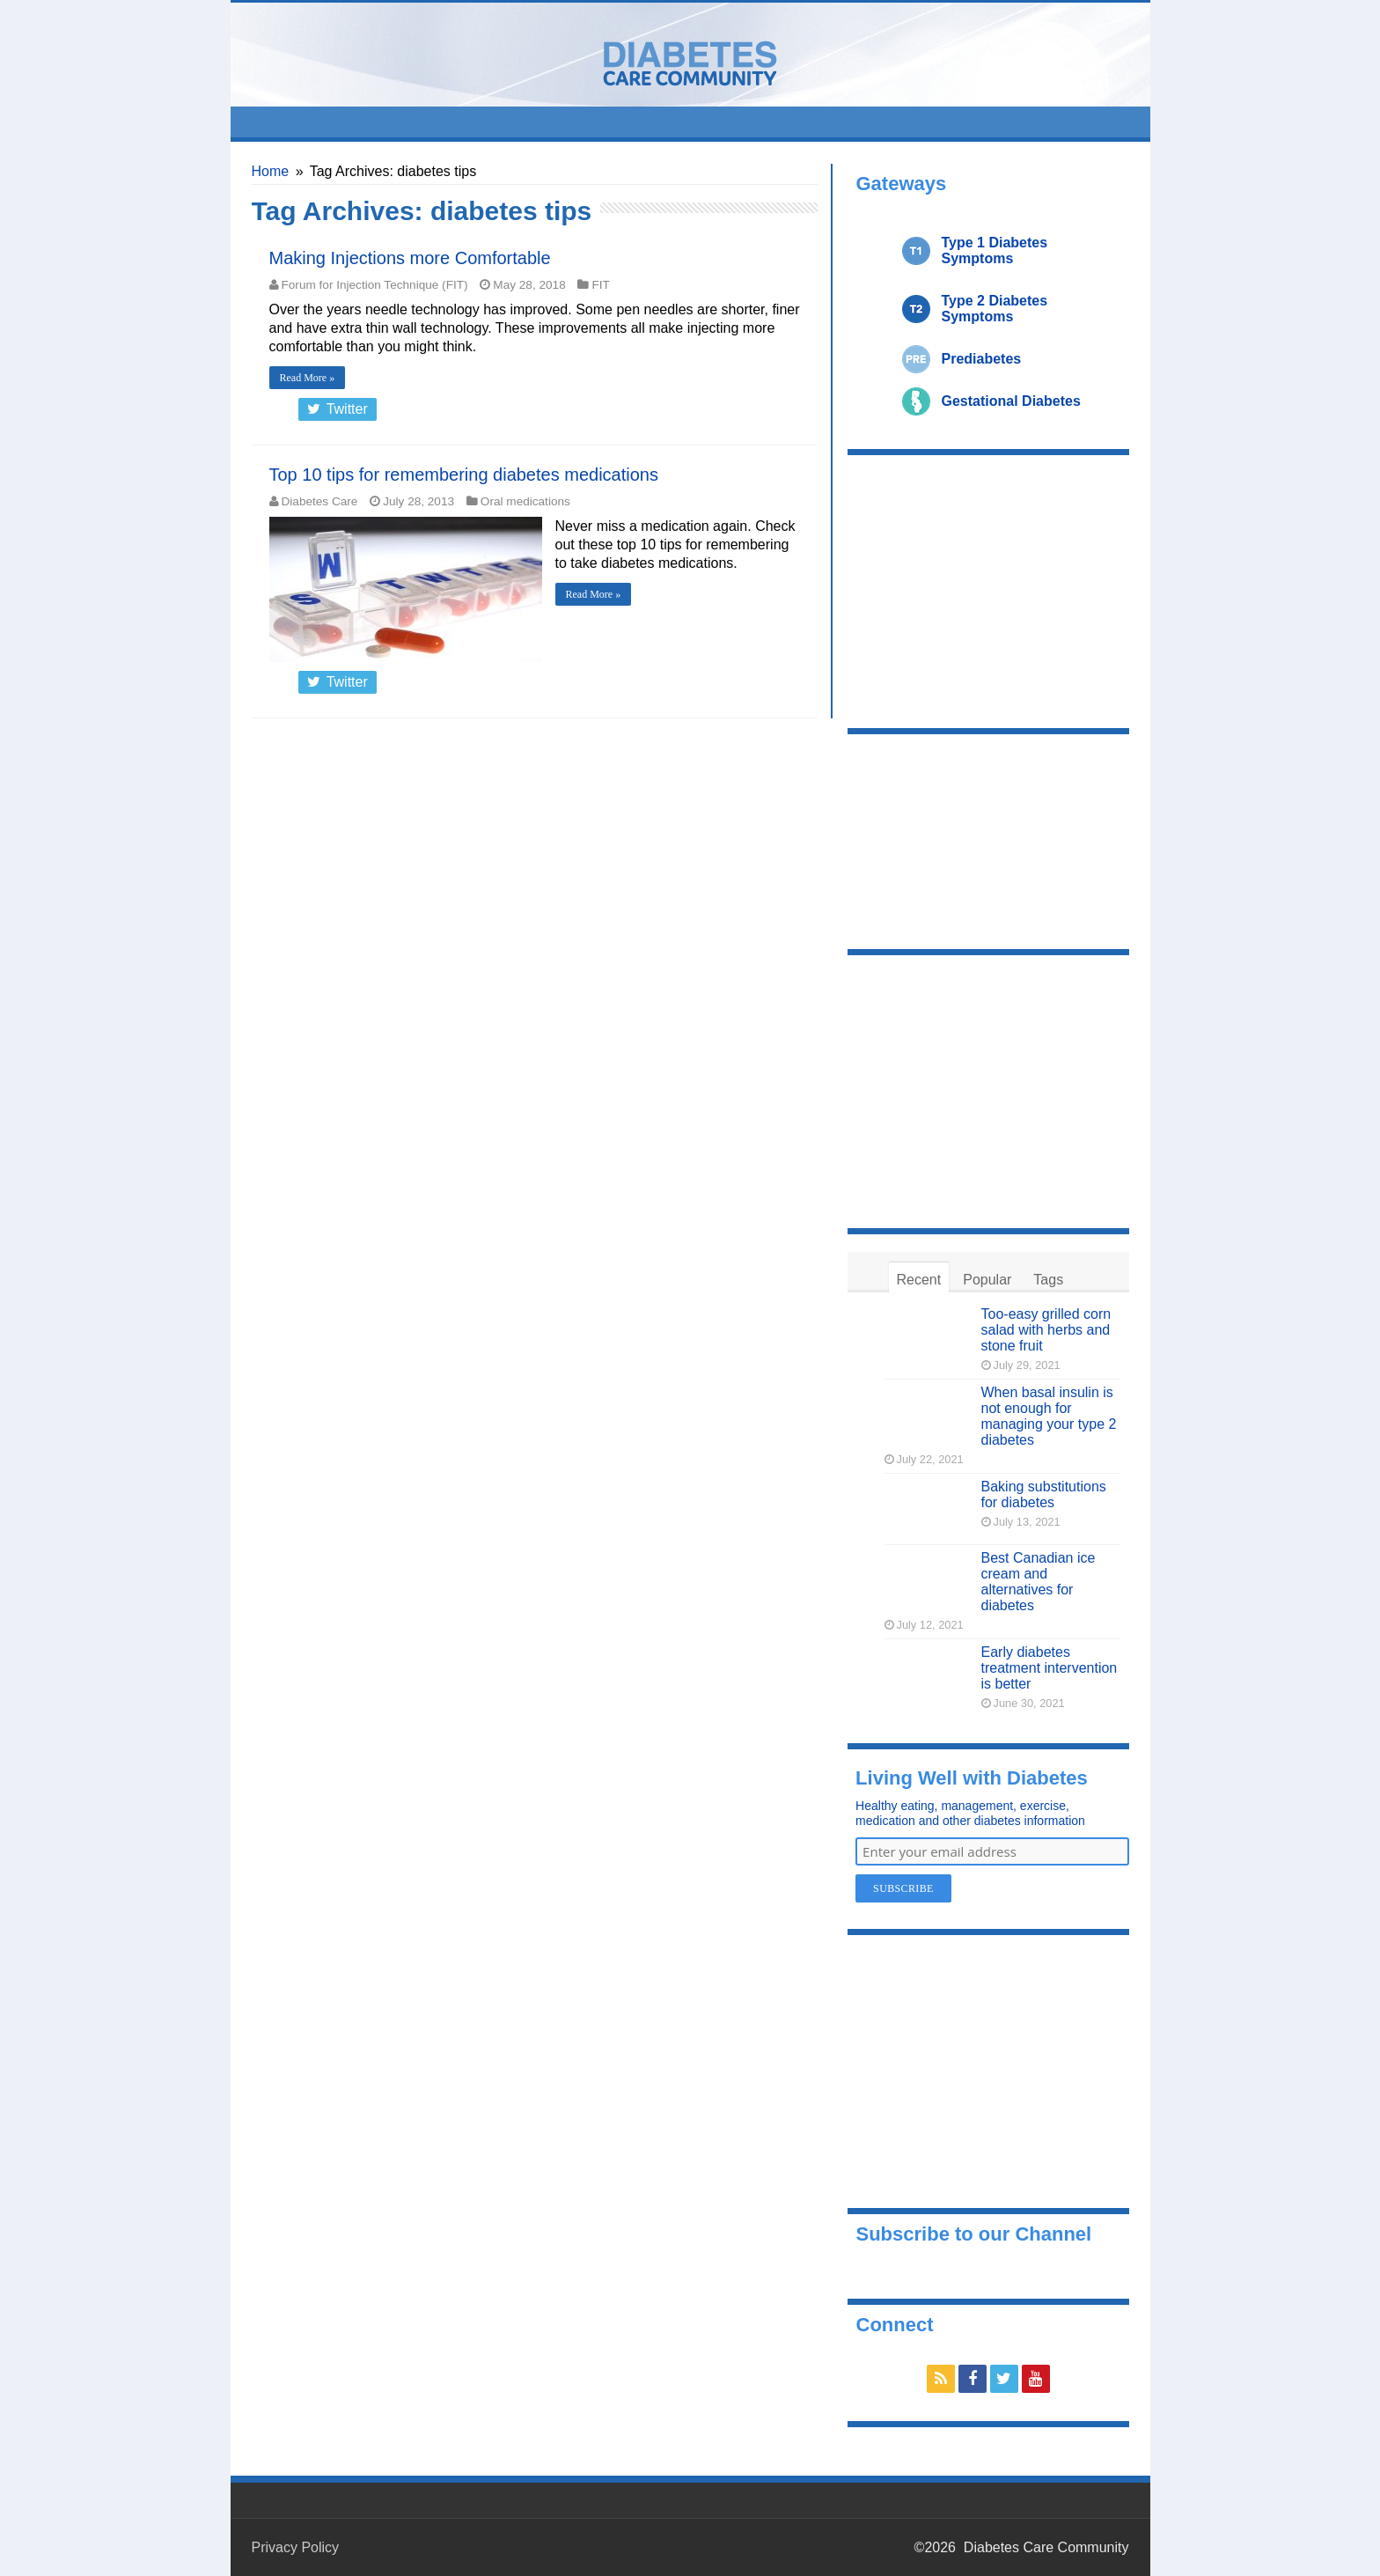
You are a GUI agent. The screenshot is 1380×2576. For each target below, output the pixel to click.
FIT (600, 284)
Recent (919, 1279)
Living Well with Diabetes (971, 1778)
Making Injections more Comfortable (410, 258)
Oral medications (525, 501)
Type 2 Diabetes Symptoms (995, 308)
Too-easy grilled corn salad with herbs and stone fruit (1046, 1329)
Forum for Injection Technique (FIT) (375, 284)
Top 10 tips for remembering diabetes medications (463, 474)
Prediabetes (982, 358)
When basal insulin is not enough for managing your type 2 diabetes (1049, 1416)
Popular (987, 1279)
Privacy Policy (296, 2547)
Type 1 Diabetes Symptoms (995, 250)
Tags (1048, 1279)
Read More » (307, 378)
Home (271, 171)
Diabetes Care (320, 501)
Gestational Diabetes (1011, 401)
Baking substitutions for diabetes (1043, 1494)
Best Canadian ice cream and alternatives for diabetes (1038, 1581)
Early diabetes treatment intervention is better (1049, 1668)
